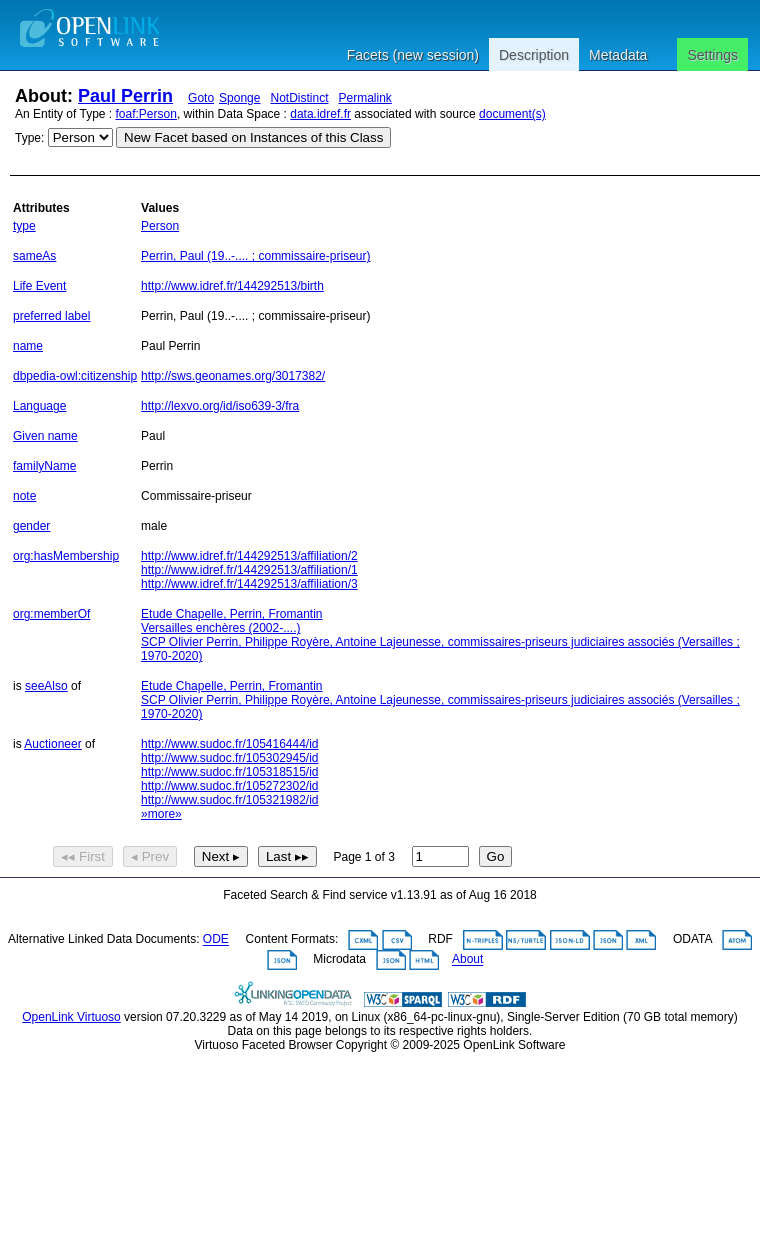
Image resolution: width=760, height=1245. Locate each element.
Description (534, 55)
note (24, 496)
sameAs (34, 256)
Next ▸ (221, 856)
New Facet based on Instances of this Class (253, 137)
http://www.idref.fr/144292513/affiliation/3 (249, 584)
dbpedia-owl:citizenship (75, 376)
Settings (712, 55)
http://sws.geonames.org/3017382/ (233, 376)
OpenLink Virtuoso (71, 1017)
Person (160, 226)
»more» (161, 814)
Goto (201, 98)
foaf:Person (146, 114)
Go (496, 856)
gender (31, 526)
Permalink (365, 98)
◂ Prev (150, 856)
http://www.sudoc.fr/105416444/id (229, 744)
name (28, 346)
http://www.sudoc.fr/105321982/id (229, 800)
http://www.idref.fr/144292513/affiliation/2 (249, 556)
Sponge (239, 98)
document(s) (512, 114)
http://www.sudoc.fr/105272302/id (229, 786)
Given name (45, 436)
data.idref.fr (320, 114)
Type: (29, 138)
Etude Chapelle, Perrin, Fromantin (231, 614)
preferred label (51, 316)
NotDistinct (299, 98)
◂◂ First (83, 856)
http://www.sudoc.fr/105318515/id (229, 772)
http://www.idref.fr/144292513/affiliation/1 (249, 570)
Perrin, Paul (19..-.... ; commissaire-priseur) (255, 256)
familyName (44, 466)
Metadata (618, 55)
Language (39, 406)
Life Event (39, 286)
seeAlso (46, 686)
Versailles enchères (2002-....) (220, 628)
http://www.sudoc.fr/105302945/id (229, 758)
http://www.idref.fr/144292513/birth (232, 286)
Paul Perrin (125, 96)
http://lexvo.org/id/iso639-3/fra (220, 406)
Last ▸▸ (287, 856)
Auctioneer (52, 744)
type (24, 226)
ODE (216, 940)
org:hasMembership (66, 556)
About (467, 960)
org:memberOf (51, 614)
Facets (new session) (413, 55)
